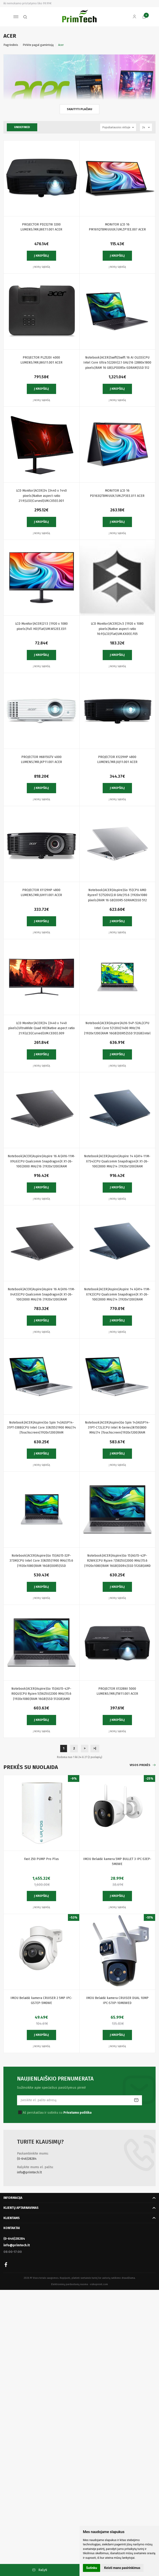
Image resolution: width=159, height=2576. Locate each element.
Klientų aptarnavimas (21, 2208)
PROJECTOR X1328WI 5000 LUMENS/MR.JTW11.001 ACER (117, 1691)
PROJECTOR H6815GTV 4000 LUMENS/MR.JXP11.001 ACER (41, 759)
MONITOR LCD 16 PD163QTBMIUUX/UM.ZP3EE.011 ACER (117, 493)
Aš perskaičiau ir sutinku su (57, 2113)
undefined (22, 127)
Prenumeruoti (136, 2100)
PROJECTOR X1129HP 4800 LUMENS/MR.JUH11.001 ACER (41, 892)
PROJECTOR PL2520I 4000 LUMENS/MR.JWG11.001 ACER (41, 360)
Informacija (12, 2198)
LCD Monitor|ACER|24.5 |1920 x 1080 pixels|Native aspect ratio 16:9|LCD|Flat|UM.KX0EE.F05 (117, 629)
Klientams (11, 2218)
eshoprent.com (99, 2284)
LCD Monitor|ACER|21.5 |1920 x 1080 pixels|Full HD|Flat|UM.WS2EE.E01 (41, 626)
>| (94, 1748)
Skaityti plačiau (79, 109)
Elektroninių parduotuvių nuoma (69, 2284)
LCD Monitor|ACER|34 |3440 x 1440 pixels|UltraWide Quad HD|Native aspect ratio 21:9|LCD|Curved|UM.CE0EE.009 (41, 1028)
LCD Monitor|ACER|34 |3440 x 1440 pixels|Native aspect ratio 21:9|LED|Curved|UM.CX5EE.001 (41, 496)
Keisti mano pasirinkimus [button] (122, 2568)
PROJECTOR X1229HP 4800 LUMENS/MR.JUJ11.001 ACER (117, 759)
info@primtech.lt (29, 2172)
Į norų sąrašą (41, 266)
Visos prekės (140, 1765)
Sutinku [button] (91, 2568)
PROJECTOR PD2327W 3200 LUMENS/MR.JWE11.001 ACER (41, 227)
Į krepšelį (41, 255)
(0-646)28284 (27, 2159)
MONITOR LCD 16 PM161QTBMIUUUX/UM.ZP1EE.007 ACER (117, 227)
